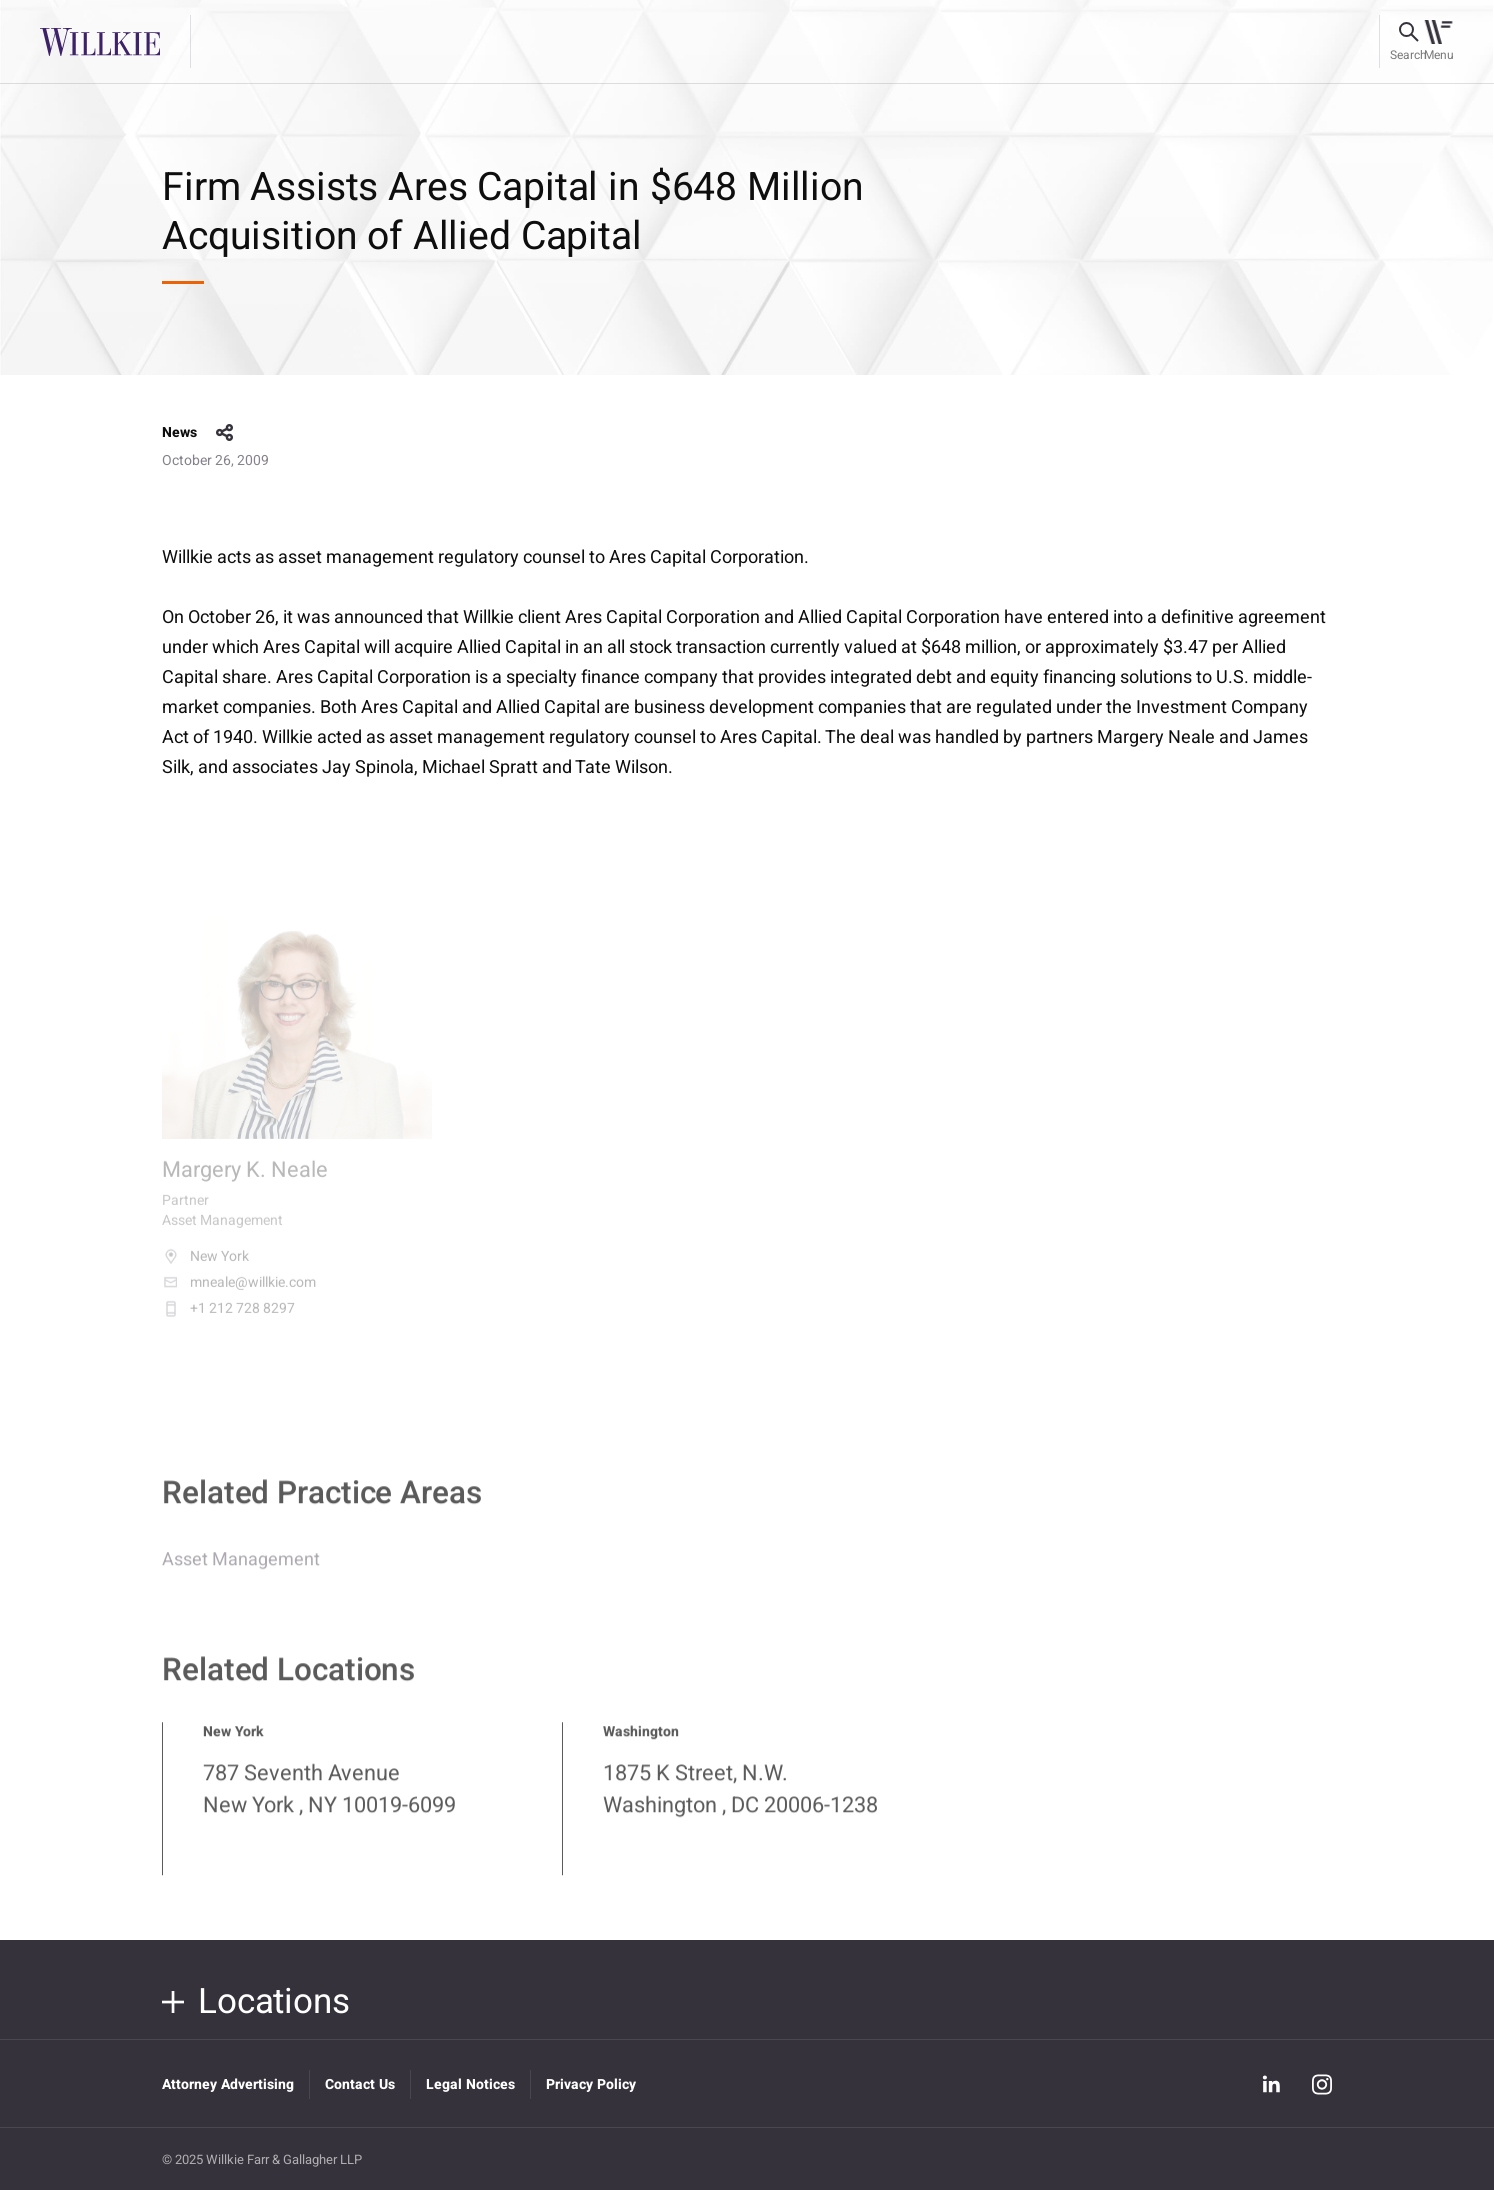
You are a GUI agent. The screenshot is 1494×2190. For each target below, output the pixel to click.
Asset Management (241, 1569)
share (225, 433)
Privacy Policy (591, 2084)
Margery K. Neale (245, 1181)
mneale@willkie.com (239, 1293)
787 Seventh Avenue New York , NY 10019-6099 (329, 1799)
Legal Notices (470, 2084)
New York (205, 1267)
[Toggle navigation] (1438, 42)
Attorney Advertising (228, 2084)
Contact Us (360, 2084)
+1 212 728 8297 (228, 1319)
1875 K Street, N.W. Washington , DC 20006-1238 (740, 1799)
